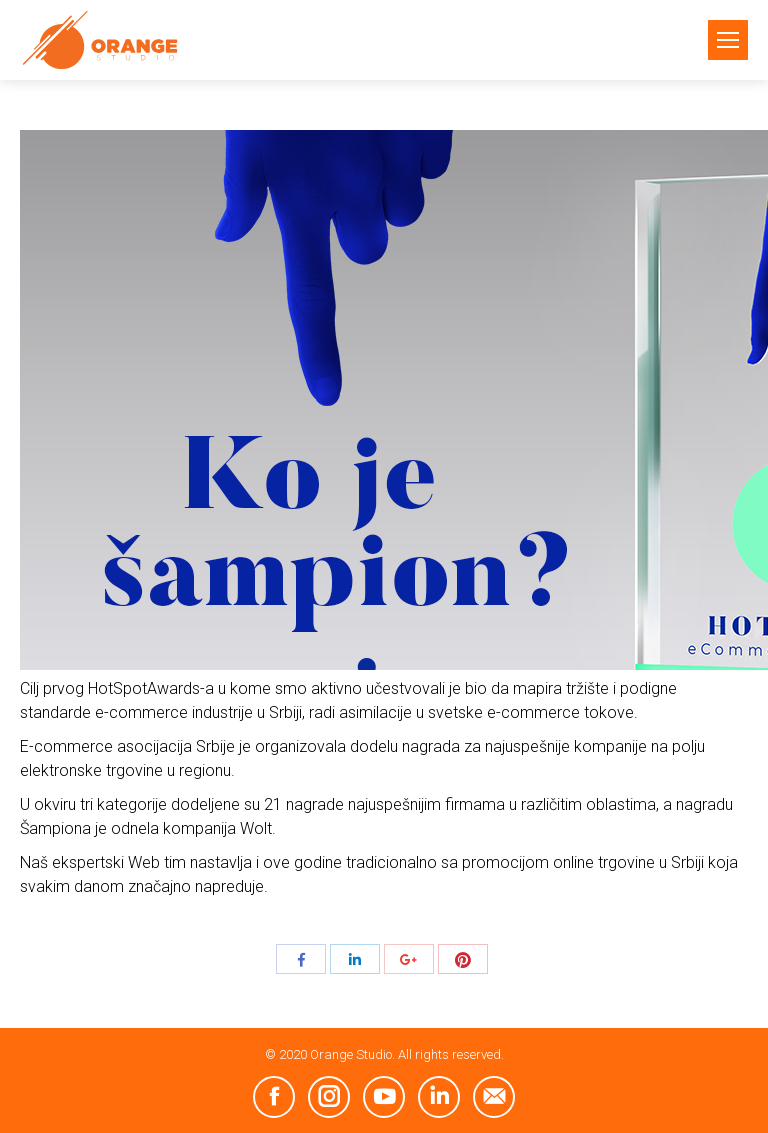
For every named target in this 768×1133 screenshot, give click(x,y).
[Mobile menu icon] (728, 40)
